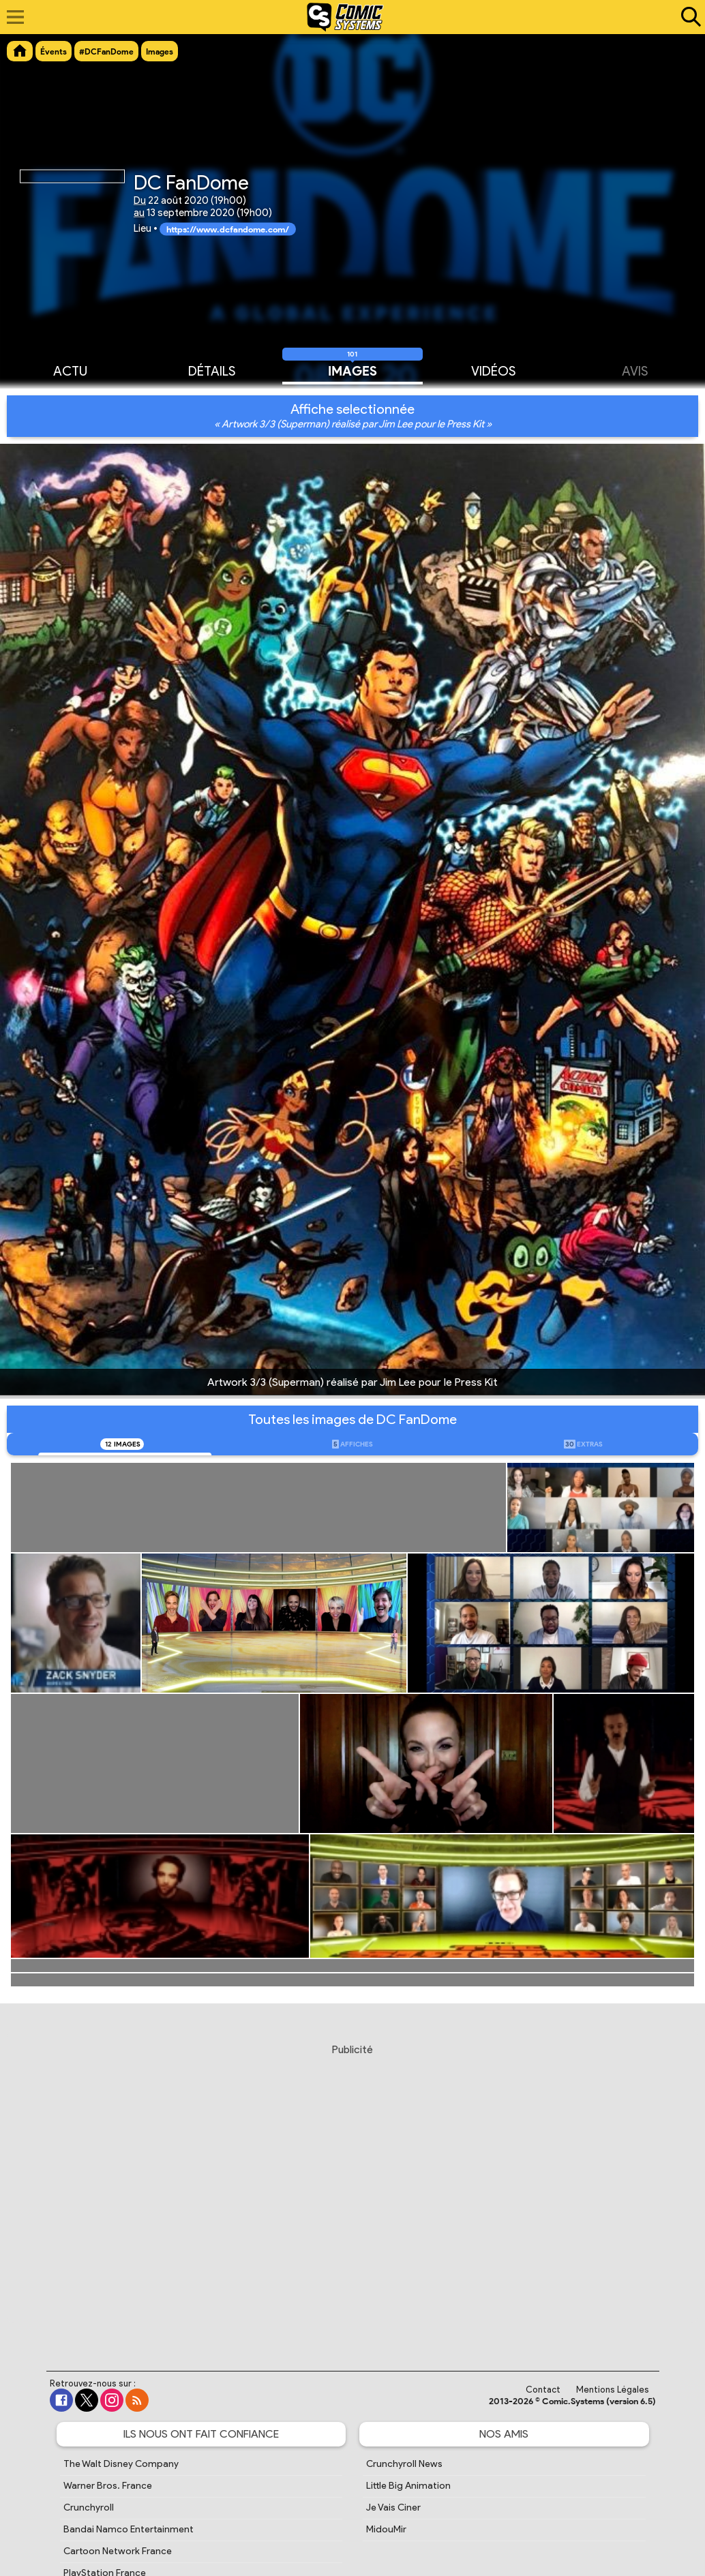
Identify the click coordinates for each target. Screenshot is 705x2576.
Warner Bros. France (107, 2485)
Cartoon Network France (117, 2551)
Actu (70, 370)
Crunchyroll (88, 2507)
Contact (543, 2389)
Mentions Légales (612, 2389)
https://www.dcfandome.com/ (227, 229)
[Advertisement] (352, 2194)
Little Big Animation (408, 2485)
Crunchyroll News (404, 2464)
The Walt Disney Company (121, 2464)
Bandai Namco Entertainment (128, 2529)
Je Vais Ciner (393, 2507)
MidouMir (386, 2529)
